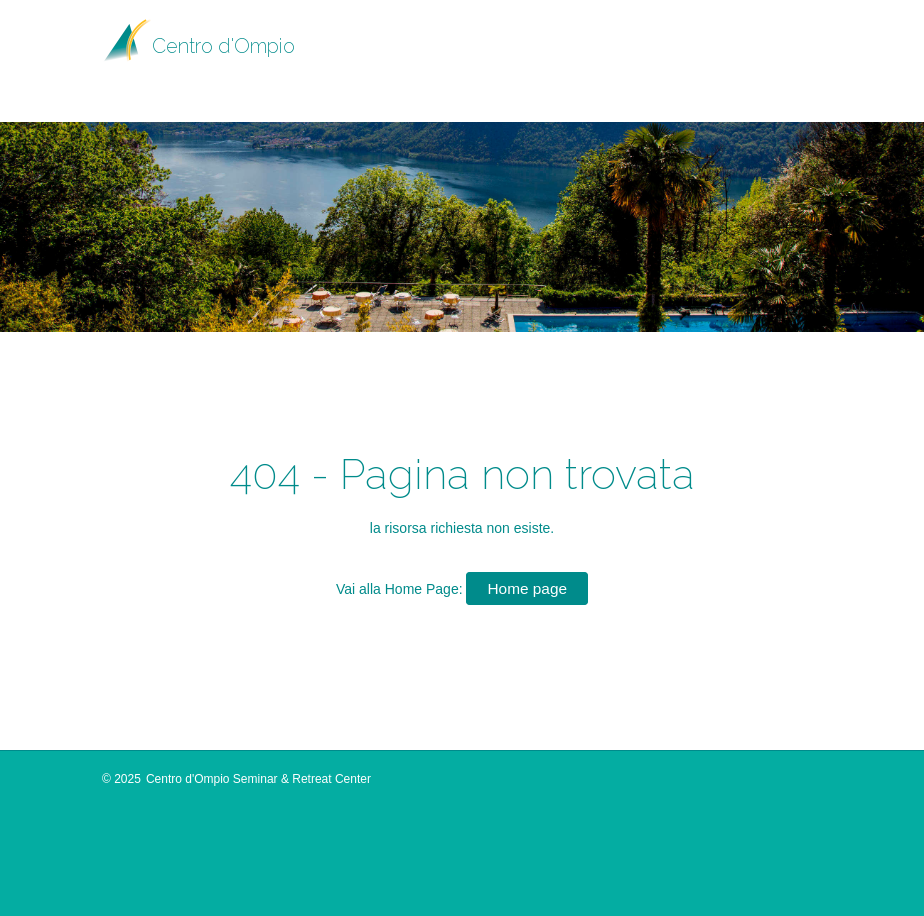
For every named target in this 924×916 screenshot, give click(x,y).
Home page (527, 588)
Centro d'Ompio (223, 46)
